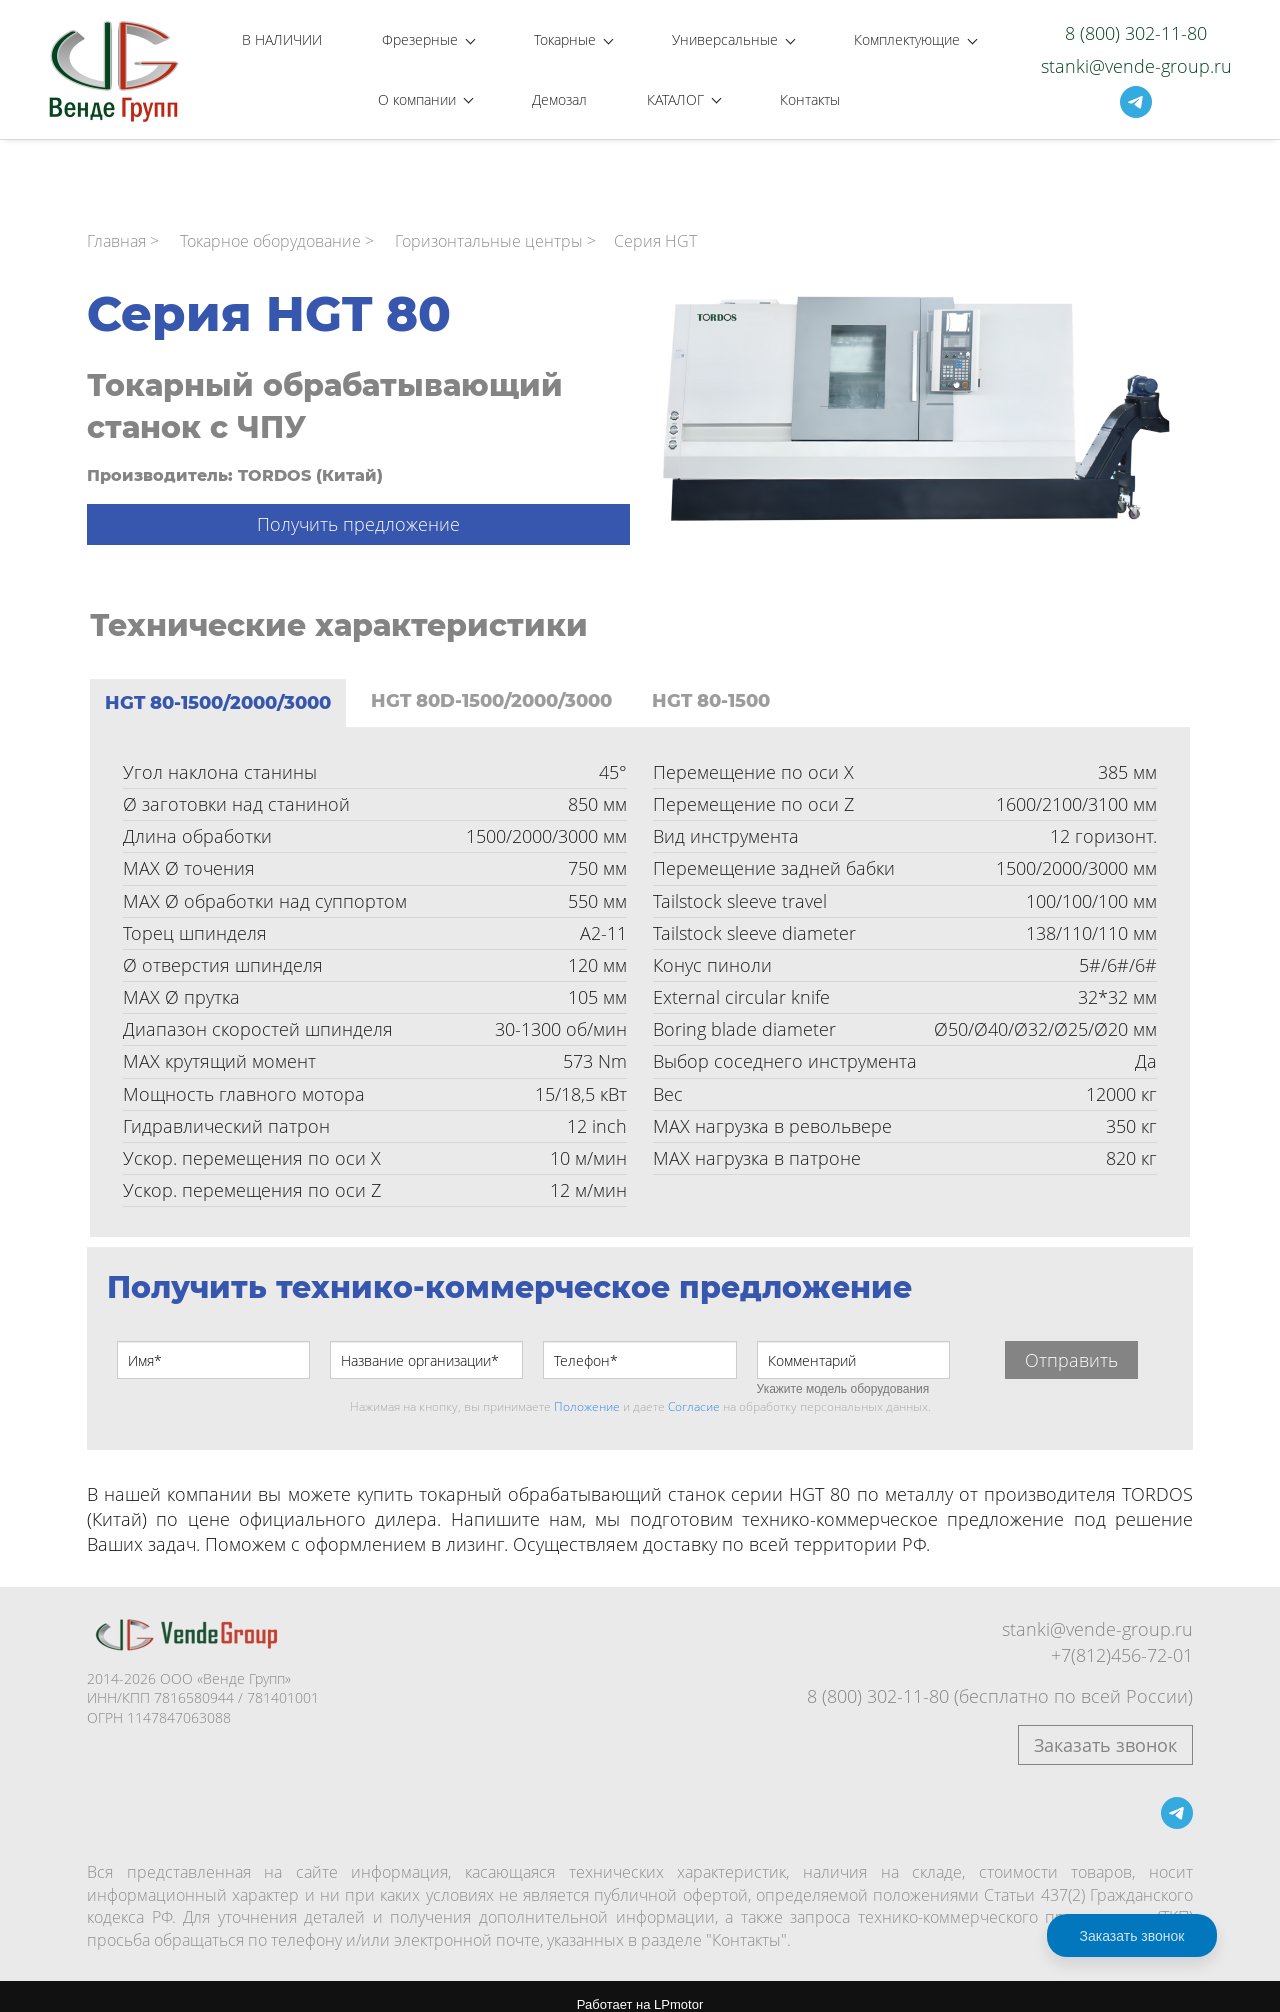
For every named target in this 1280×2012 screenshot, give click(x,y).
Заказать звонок (1105, 1730)
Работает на (640, 1990)
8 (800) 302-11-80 (1136, 25)
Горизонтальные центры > (495, 226)
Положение (587, 1391)
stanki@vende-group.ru (1136, 58)
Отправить (1071, 1345)
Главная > (123, 226)
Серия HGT (655, 226)
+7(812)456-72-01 (1122, 1639)
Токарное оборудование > (277, 226)
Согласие (694, 1391)
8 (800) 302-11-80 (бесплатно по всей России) (1000, 1681)
